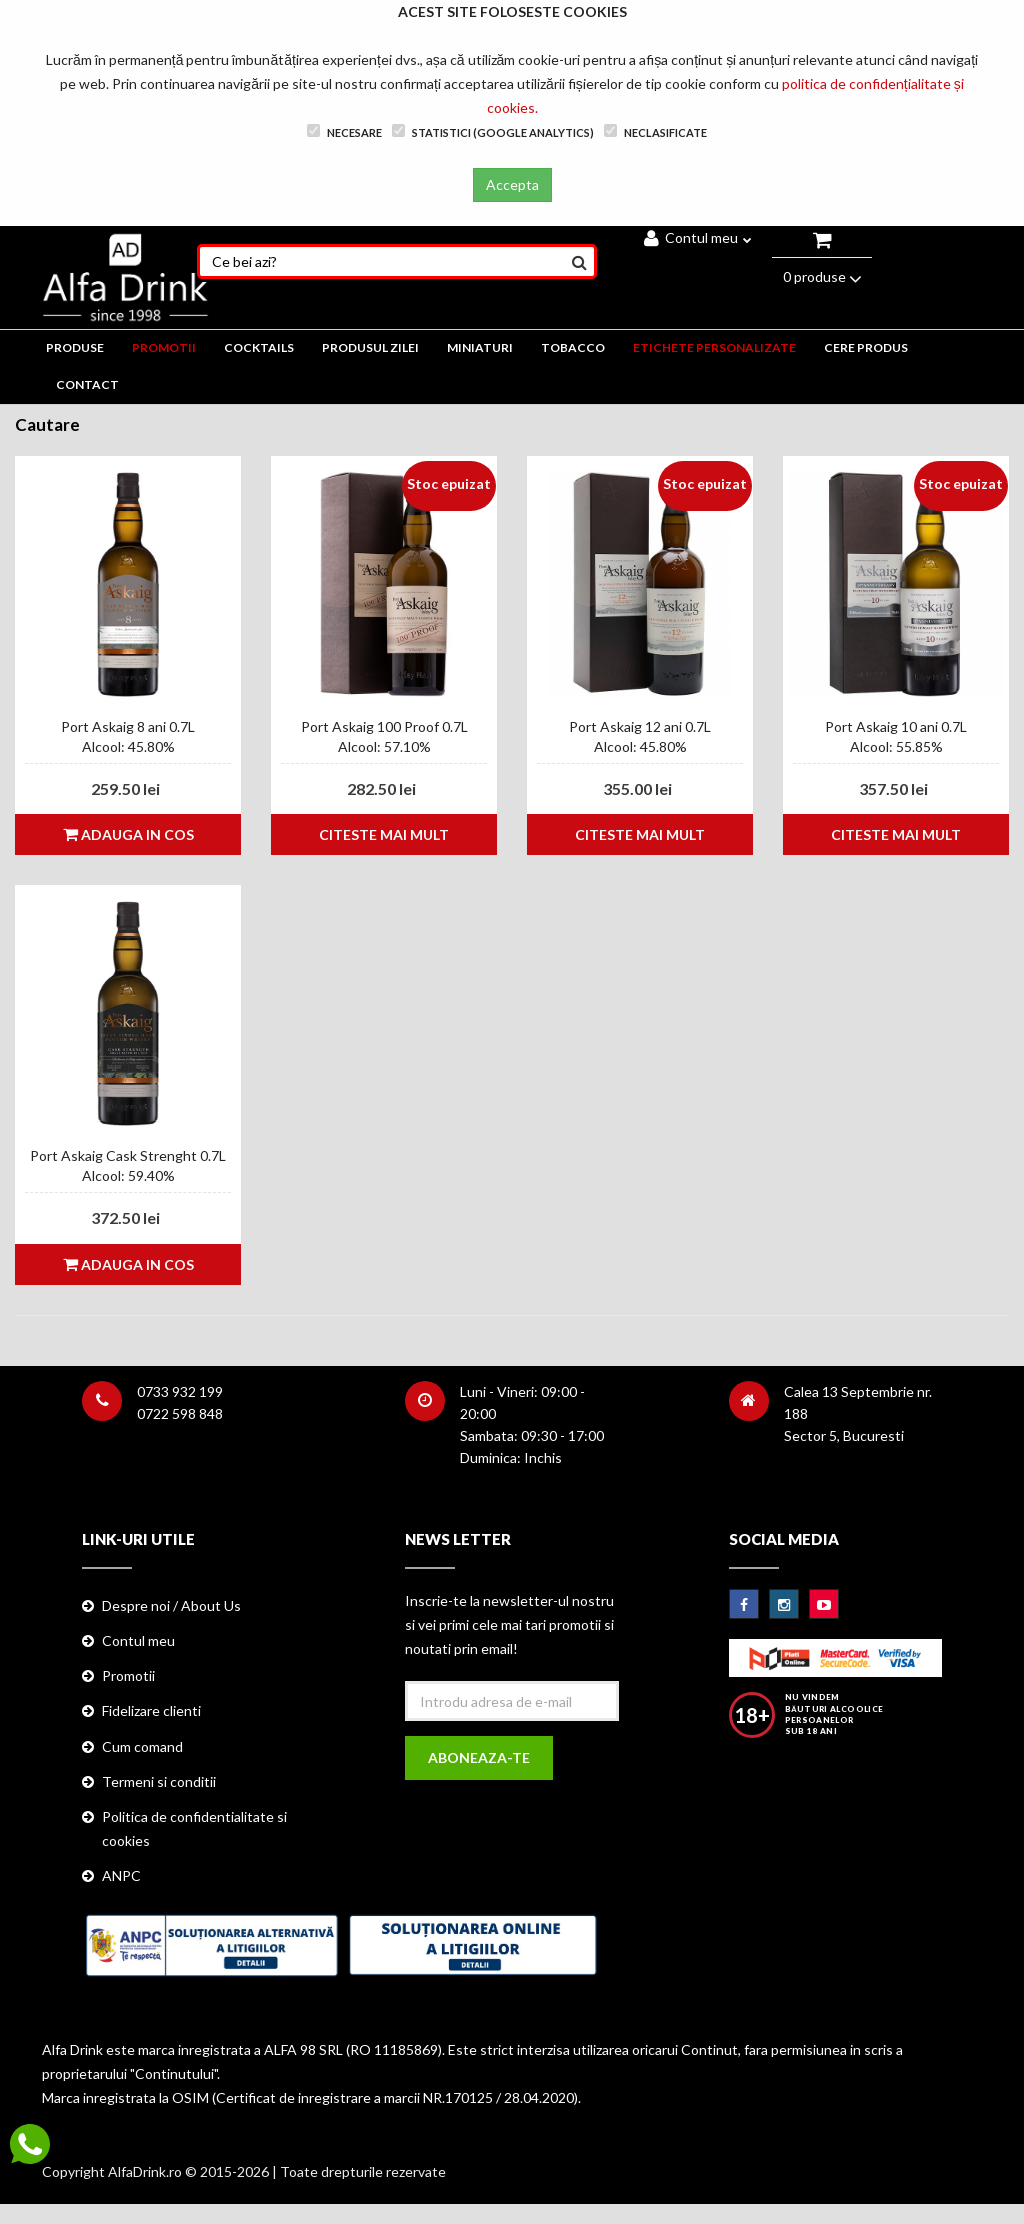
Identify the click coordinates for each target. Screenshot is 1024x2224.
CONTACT (87, 384)
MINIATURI (480, 347)
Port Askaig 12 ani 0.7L (640, 726)
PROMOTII (164, 347)
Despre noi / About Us (171, 1605)
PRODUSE (75, 347)
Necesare (344, 131)
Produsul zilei (370, 347)
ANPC (121, 1875)
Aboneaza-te (479, 1757)
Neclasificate (655, 131)
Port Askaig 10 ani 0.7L (896, 726)
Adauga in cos (128, 834)
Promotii (128, 1675)
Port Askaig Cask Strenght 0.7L (128, 1155)
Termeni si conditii (159, 1781)
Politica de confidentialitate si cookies (194, 1828)
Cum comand (142, 1746)
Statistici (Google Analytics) (493, 131)
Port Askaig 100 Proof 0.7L (384, 726)
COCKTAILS (259, 347)
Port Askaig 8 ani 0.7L (128, 726)
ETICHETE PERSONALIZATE (714, 347)
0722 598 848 (180, 1413)
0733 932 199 (180, 1391)
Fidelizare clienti (151, 1710)
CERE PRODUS (866, 347)
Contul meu (698, 237)
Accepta (512, 184)
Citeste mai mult (384, 834)
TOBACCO (573, 347)
